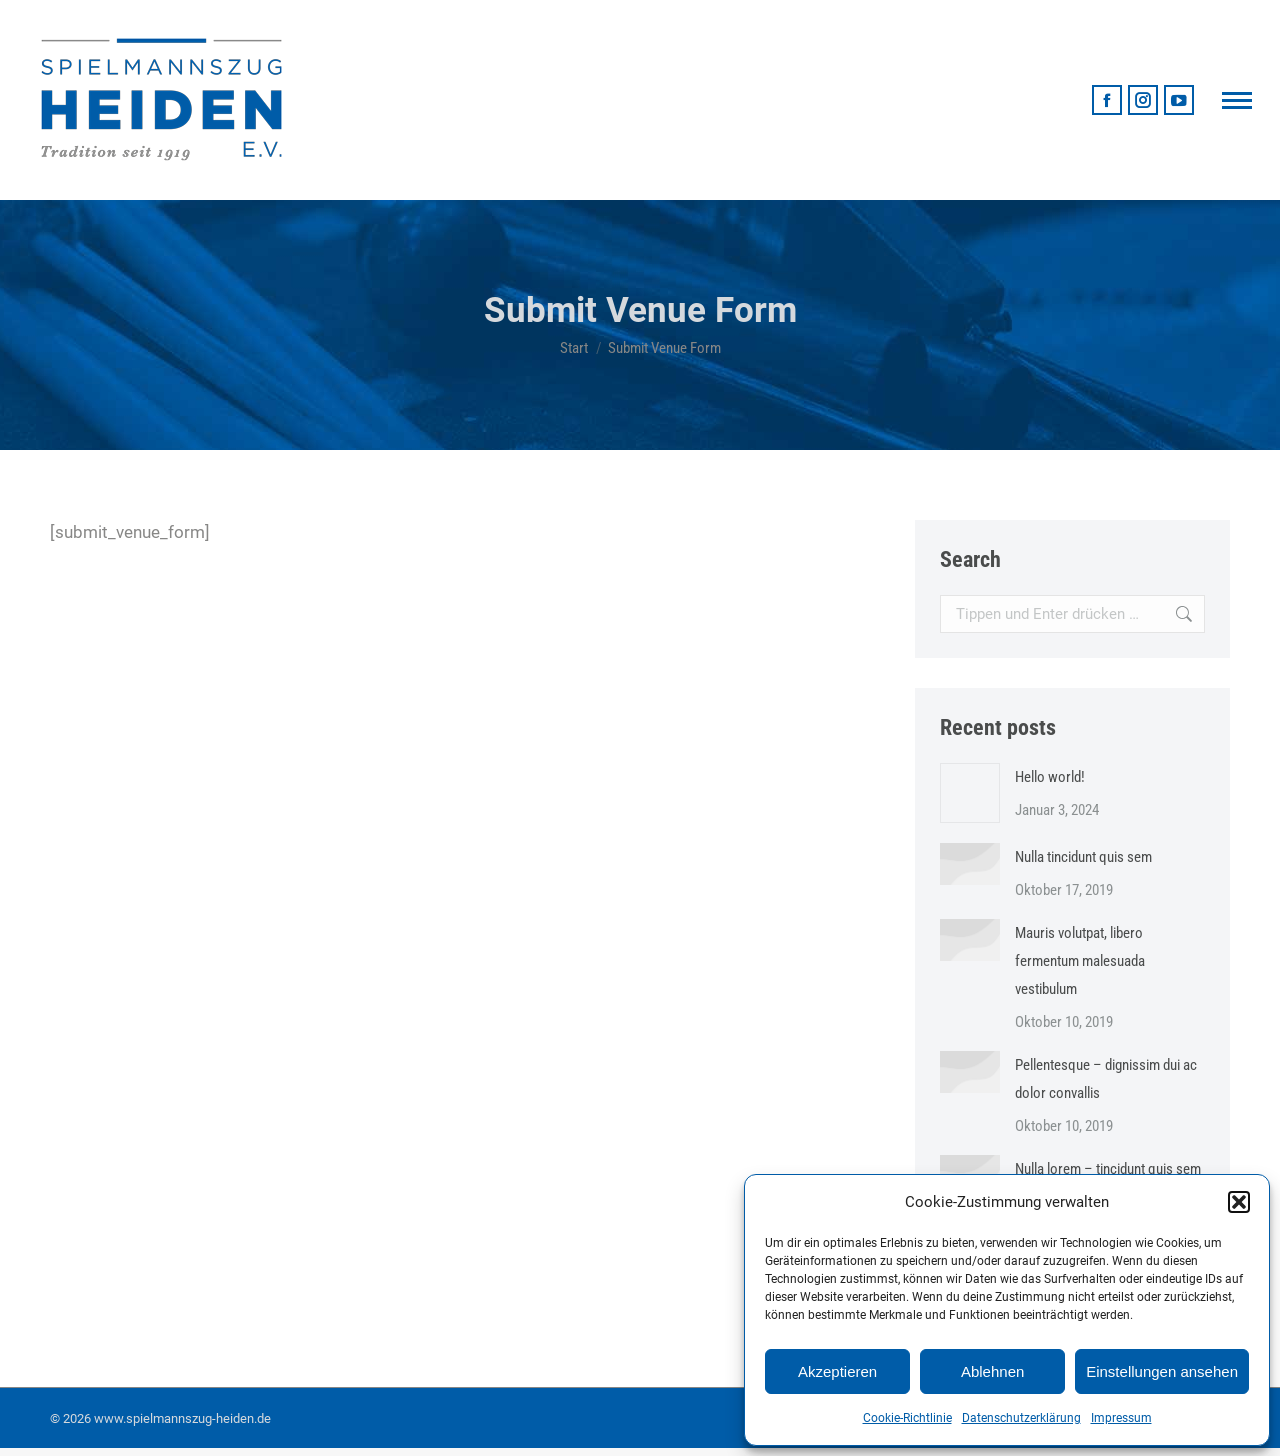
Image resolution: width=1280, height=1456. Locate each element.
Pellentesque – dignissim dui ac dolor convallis (1106, 1079)
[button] (1239, 1202)
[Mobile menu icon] (1237, 100)
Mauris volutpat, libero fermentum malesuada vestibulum (1080, 961)
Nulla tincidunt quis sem (1083, 857)
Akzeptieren (837, 1371)
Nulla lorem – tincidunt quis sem (1108, 1169)
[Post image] (970, 793)
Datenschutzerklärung (1021, 1418)
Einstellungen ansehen (1162, 1371)
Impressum (1121, 1418)
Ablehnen (992, 1371)
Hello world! (1050, 777)
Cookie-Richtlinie (907, 1418)
